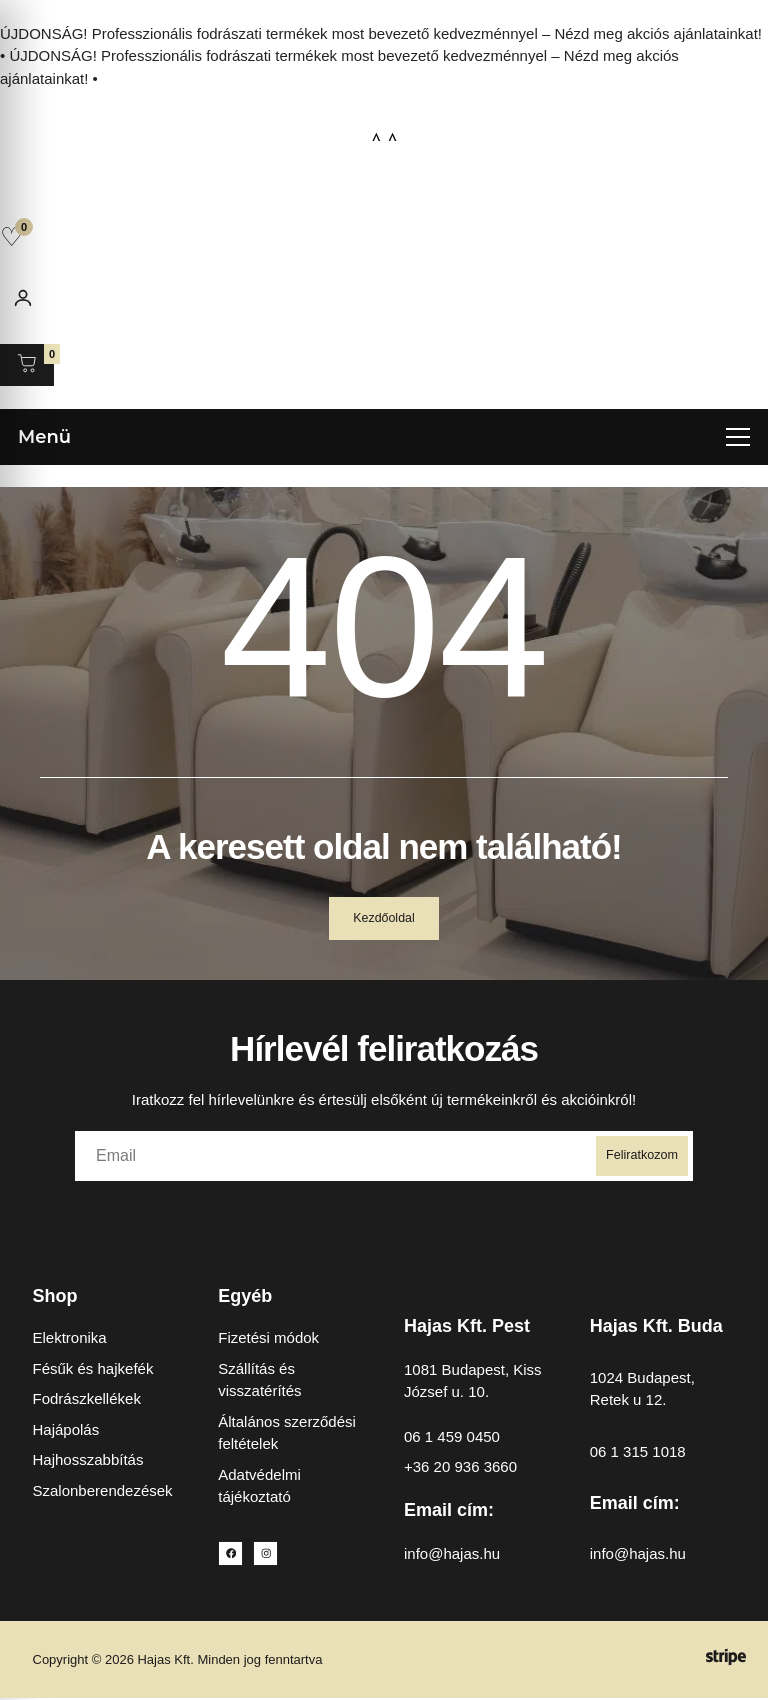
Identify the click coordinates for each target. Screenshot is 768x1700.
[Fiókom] (23, 298)
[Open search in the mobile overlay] (384, 192)
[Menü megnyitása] (384, 436)
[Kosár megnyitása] (27, 365)
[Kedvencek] (11, 237)
